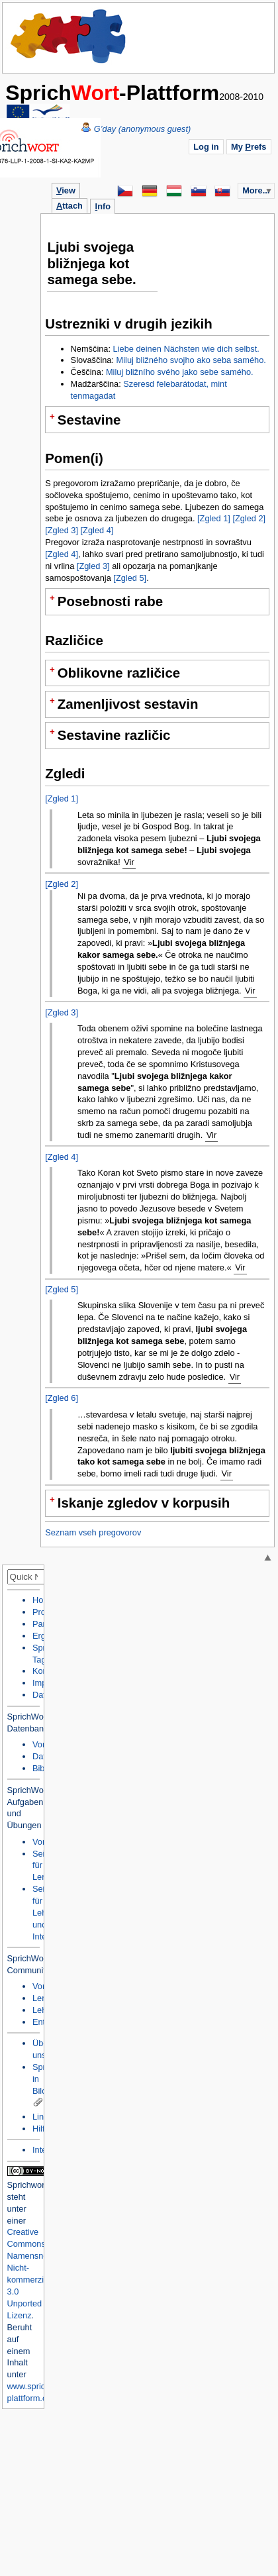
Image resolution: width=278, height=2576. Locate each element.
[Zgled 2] (248, 518)
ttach (69, 206)
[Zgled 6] (61, 1398)
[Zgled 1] (213, 518)
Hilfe (41, 2129)
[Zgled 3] (61, 530)
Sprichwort (27, 2185)
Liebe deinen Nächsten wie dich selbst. (186, 349)
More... (255, 190)
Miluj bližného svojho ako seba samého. (191, 360)
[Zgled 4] (97, 530)
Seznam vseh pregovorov (93, 1532)
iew (65, 190)
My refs (248, 147)
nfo (103, 206)
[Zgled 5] (129, 578)
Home (68, 36)
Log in (205, 147)
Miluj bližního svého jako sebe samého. (180, 372)
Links (42, 2117)
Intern (43, 2150)
